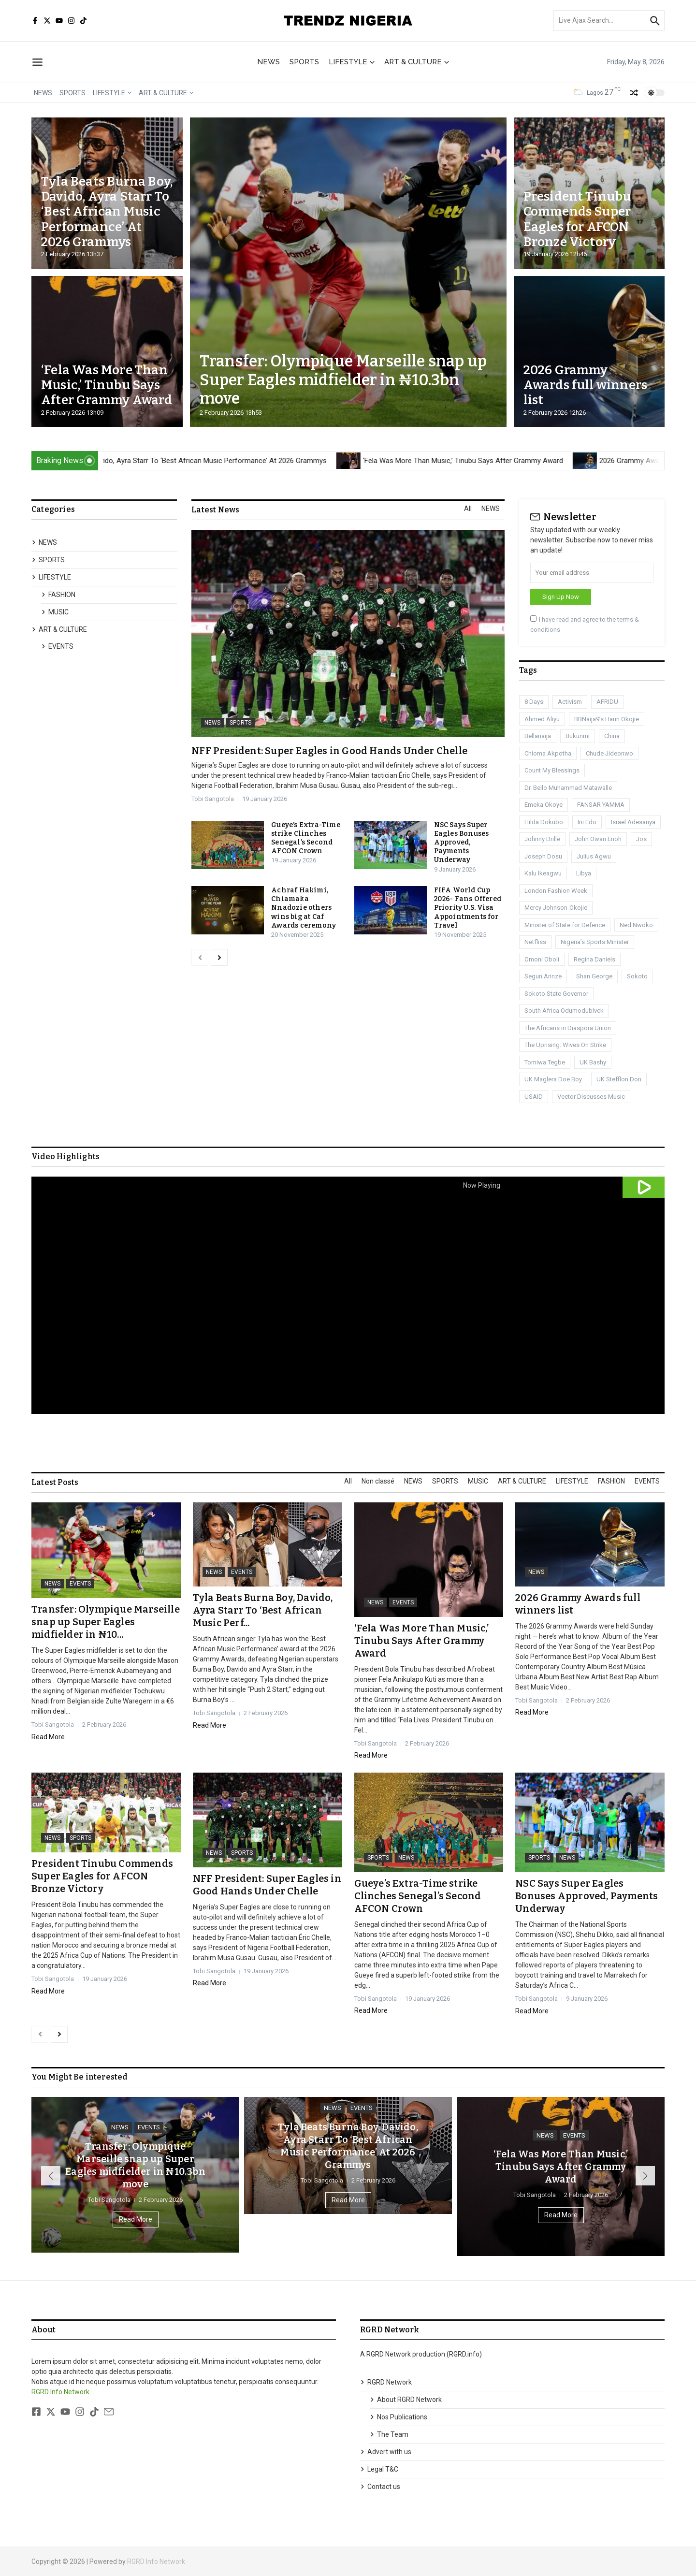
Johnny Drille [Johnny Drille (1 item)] (542, 839)
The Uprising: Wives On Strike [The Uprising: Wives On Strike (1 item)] (565, 1044)
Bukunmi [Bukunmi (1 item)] (578, 736)
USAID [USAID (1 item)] (533, 1096)
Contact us (380, 2486)
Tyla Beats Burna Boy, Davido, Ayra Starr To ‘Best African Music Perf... (263, 1610)
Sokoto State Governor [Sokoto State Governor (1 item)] (556, 993)
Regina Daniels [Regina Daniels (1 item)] (594, 959)
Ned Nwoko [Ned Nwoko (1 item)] (636, 925)
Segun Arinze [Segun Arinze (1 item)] (543, 976)
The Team (389, 2434)
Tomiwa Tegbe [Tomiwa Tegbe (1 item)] (544, 1062)
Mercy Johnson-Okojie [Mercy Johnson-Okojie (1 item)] (555, 907)
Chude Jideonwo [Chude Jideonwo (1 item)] (609, 753)
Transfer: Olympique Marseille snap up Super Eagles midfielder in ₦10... (105, 1621)
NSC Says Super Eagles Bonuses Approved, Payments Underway (461, 842)
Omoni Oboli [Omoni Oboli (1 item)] (541, 959)
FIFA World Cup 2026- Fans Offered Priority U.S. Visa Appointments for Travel (468, 908)
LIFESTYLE (352, 62)
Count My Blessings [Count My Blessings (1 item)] (552, 770)
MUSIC (55, 612)
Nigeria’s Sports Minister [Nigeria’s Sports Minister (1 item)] (595, 942)
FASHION (58, 594)
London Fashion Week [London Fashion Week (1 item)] (555, 890)
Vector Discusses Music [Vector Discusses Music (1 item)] (591, 1096)
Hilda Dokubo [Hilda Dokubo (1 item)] (543, 822)
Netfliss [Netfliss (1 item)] (535, 942)
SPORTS (304, 62)
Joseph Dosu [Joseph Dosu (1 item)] (543, 856)
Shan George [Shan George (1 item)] (594, 976)
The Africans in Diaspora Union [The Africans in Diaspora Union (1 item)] (567, 1028)
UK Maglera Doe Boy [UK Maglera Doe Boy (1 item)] (553, 1079)
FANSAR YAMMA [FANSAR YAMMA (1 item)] (600, 804)
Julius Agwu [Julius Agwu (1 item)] (594, 856)
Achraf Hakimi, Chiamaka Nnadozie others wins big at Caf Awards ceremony (304, 908)
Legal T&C (379, 2469)
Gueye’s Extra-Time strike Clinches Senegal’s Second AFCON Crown (305, 838)
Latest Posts (54, 1482)
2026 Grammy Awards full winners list (585, 385)
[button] (50, 2175)
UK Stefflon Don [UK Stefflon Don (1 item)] (618, 1079)
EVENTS (57, 646)
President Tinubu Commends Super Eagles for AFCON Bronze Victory (577, 219)
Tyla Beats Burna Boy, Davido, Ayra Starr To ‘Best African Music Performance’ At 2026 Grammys (107, 211)
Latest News (215, 510)
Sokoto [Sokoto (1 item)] (637, 976)
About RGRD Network (406, 2399)
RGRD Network (386, 2382)
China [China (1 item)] (612, 736)
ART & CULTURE (416, 62)
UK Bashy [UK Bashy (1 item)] (593, 1062)
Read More (48, 1737)
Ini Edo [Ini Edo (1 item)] (587, 822)
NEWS (268, 62)
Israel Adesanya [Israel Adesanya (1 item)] (633, 822)
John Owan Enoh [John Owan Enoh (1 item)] (598, 839)
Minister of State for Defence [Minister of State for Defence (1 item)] (564, 925)
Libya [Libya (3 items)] (583, 873)
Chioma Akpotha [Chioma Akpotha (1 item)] (547, 753)
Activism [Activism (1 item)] (570, 701)
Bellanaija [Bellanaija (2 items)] (537, 736)
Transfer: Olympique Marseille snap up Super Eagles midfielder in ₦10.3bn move (343, 380)
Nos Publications (398, 2417)
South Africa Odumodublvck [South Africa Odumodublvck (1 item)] (564, 1010)
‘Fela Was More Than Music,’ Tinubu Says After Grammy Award (107, 385)
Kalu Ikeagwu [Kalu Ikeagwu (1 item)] (543, 873)
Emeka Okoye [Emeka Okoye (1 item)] (543, 804)
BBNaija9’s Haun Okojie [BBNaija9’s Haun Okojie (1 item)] (606, 719)
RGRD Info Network (60, 2392)
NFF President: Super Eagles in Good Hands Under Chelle (329, 751)
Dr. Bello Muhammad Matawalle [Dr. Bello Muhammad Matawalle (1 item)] (568, 787)
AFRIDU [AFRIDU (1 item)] (607, 701)
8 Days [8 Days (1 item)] (533, 701)
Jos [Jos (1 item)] (641, 839)
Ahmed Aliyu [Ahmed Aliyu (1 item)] (542, 719)
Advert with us (385, 2452)
